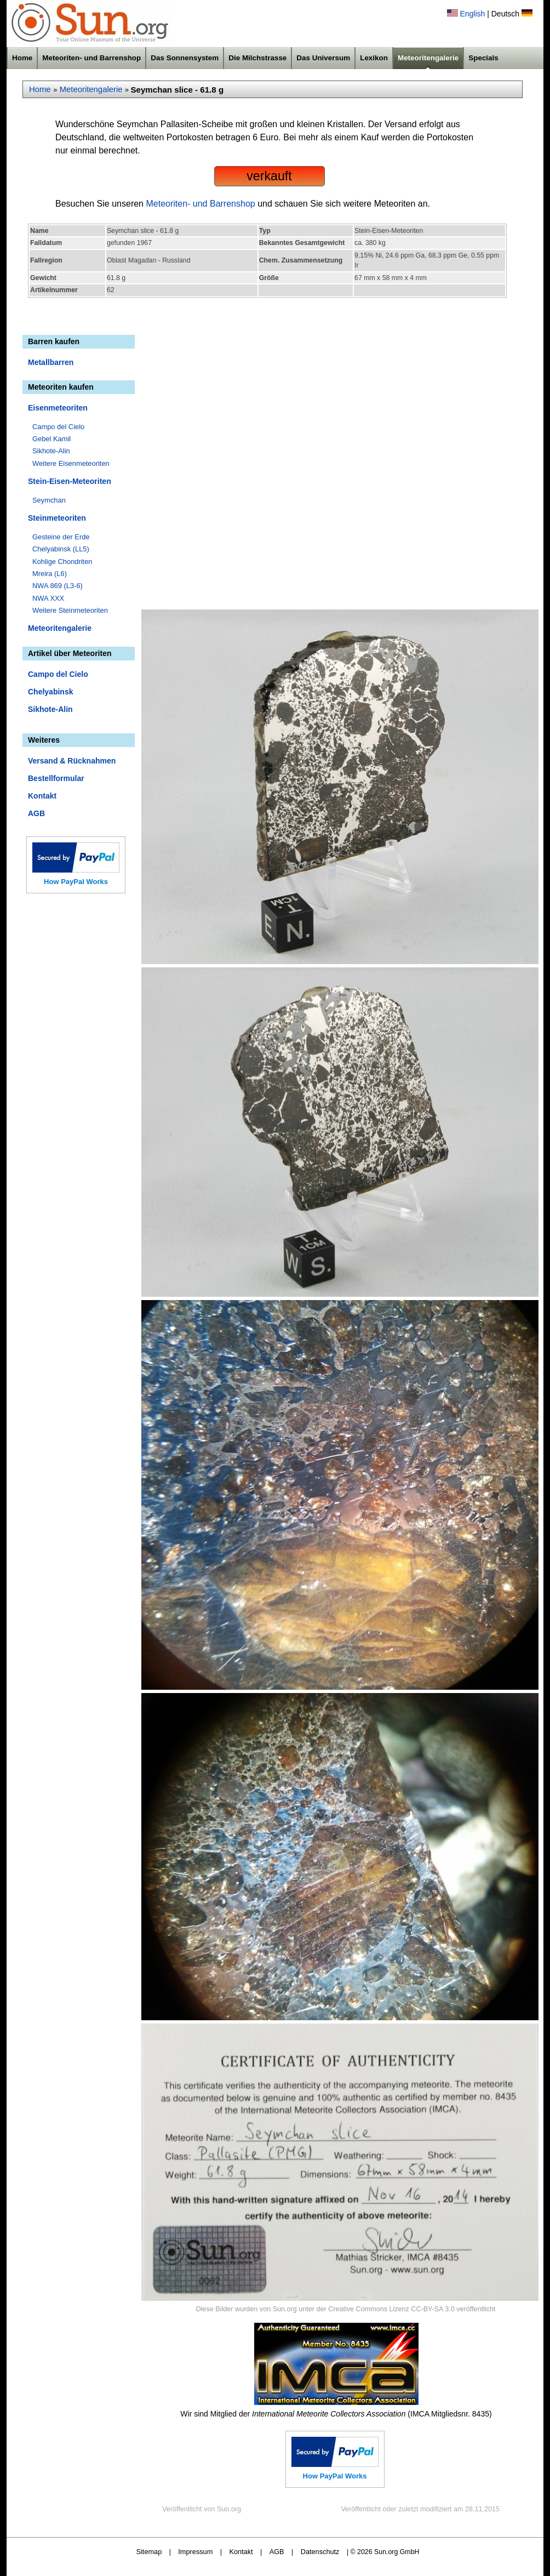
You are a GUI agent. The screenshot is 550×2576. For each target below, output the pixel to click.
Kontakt (42, 795)
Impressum (195, 2551)
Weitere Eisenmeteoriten (71, 463)
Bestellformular (56, 778)
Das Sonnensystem (185, 58)
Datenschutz (320, 2551)
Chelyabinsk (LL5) (60, 549)
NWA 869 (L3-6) (57, 586)
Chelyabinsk (50, 691)
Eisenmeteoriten (58, 407)
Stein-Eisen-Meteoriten (69, 481)
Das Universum (323, 58)
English (472, 13)
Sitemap (149, 2551)
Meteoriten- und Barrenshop (91, 58)
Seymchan (49, 500)
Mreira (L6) (49, 573)
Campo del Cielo (58, 427)
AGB (36, 813)
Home (22, 58)
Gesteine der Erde (61, 537)
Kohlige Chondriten (62, 561)
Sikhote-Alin (51, 451)
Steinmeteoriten (57, 518)
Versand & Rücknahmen (72, 760)
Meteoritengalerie (428, 58)
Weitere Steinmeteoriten (70, 610)
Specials (483, 58)
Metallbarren (50, 362)
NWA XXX (48, 598)
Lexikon (374, 58)
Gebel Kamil (51, 439)
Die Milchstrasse (257, 58)
